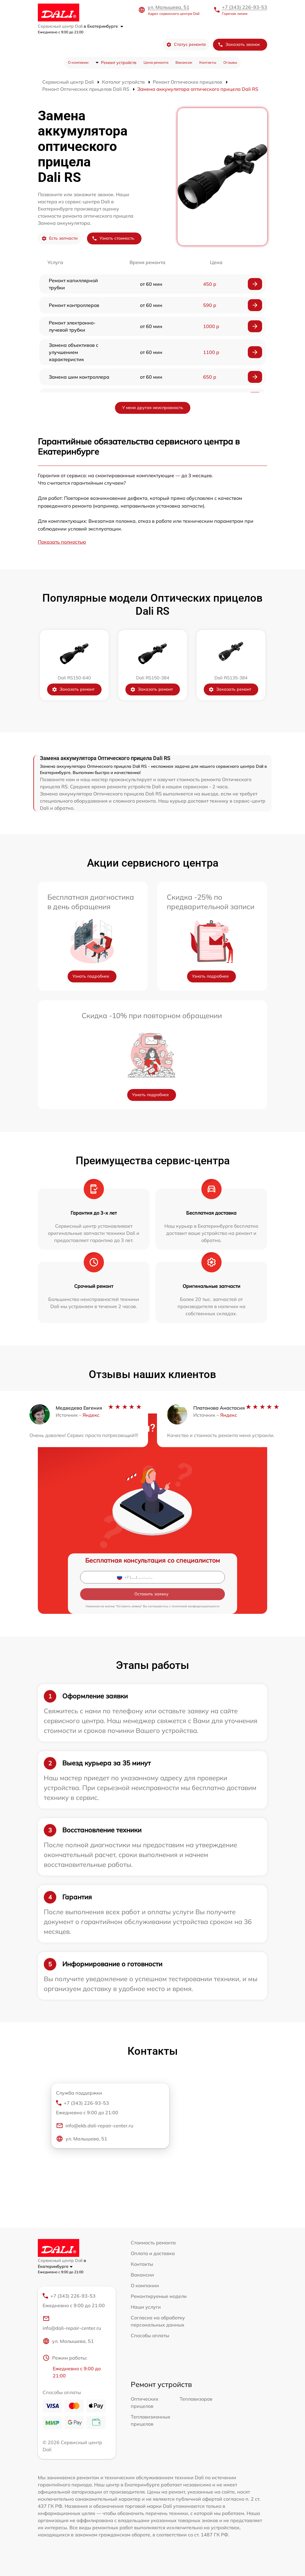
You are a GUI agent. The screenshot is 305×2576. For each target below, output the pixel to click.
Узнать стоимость (113, 238)
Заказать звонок (239, 44)
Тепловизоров (196, 2399)
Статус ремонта (186, 44)
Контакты (207, 62)
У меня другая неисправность (152, 407)
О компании (78, 62)
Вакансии (183, 62)
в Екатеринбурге (103, 26)
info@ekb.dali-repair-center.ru (94, 2125)
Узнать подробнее (90, 976)
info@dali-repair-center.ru (72, 2323)
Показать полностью (62, 542)
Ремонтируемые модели (159, 2296)
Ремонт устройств (118, 62)
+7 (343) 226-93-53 (244, 7)
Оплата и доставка (153, 2253)
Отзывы (230, 62)
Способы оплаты (150, 2335)
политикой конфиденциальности (196, 1606)
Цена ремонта (156, 62)
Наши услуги (146, 2307)
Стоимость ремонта (153, 2243)
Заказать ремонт (73, 689)
